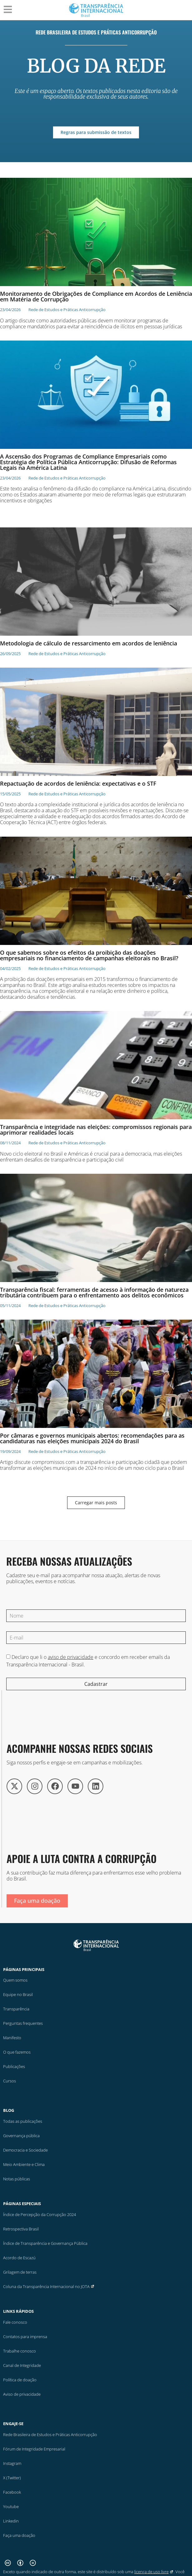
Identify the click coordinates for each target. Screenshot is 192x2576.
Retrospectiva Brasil (21, 2229)
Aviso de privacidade (22, 2394)
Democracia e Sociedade (25, 2150)
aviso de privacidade (70, 1657)
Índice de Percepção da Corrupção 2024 (39, 2214)
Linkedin (11, 2520)
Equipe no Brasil (18, 1994)
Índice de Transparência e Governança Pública (45, 2243)
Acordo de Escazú (19, 2257)
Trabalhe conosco (19, 2351)
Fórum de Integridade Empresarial (34, 2448)
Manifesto (12, 2037)
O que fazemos (17, 2052)
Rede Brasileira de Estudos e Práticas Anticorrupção (96, 32)
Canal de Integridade (22, 2365)
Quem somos (15, 1980)
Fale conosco (15, 2322)
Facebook (12, 2492)
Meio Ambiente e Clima (24, 2164)
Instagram (12, 2463)
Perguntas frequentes (23, 2023)
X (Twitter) (12, 2477)
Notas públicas (16, 2179)
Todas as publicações (22, 2121)
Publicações (14, 2066)
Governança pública (21, 2135)
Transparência (16, 2009)
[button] (96, 1502)
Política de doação (20, 2380)
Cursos (9, 2081)
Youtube (11, 2506)
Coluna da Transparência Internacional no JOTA (49, 2286)
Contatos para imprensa (25, 2336)
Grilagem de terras (20, 2272)
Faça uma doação (19, 2535)
